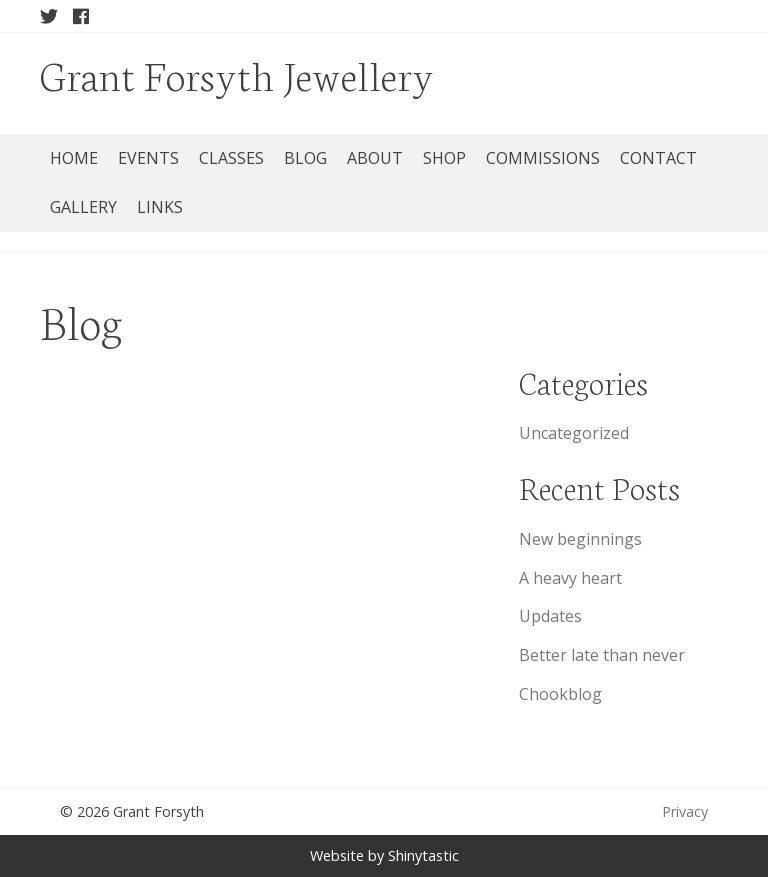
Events (148, 158)
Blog (305, 158)
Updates (550, 616)
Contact (658, 158)
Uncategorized (574, 433)
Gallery (83, 207)
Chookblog (560, 694)
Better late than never (602, 655)
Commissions (543, 158)
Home (74, 158)
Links (160, 207)
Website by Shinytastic (384, 855)
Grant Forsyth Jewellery (237, 73)
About (375, 158)
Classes (231, 158)
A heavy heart (570, 578)
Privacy (685, 811)
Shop (444, 158)
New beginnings (580, 539)
